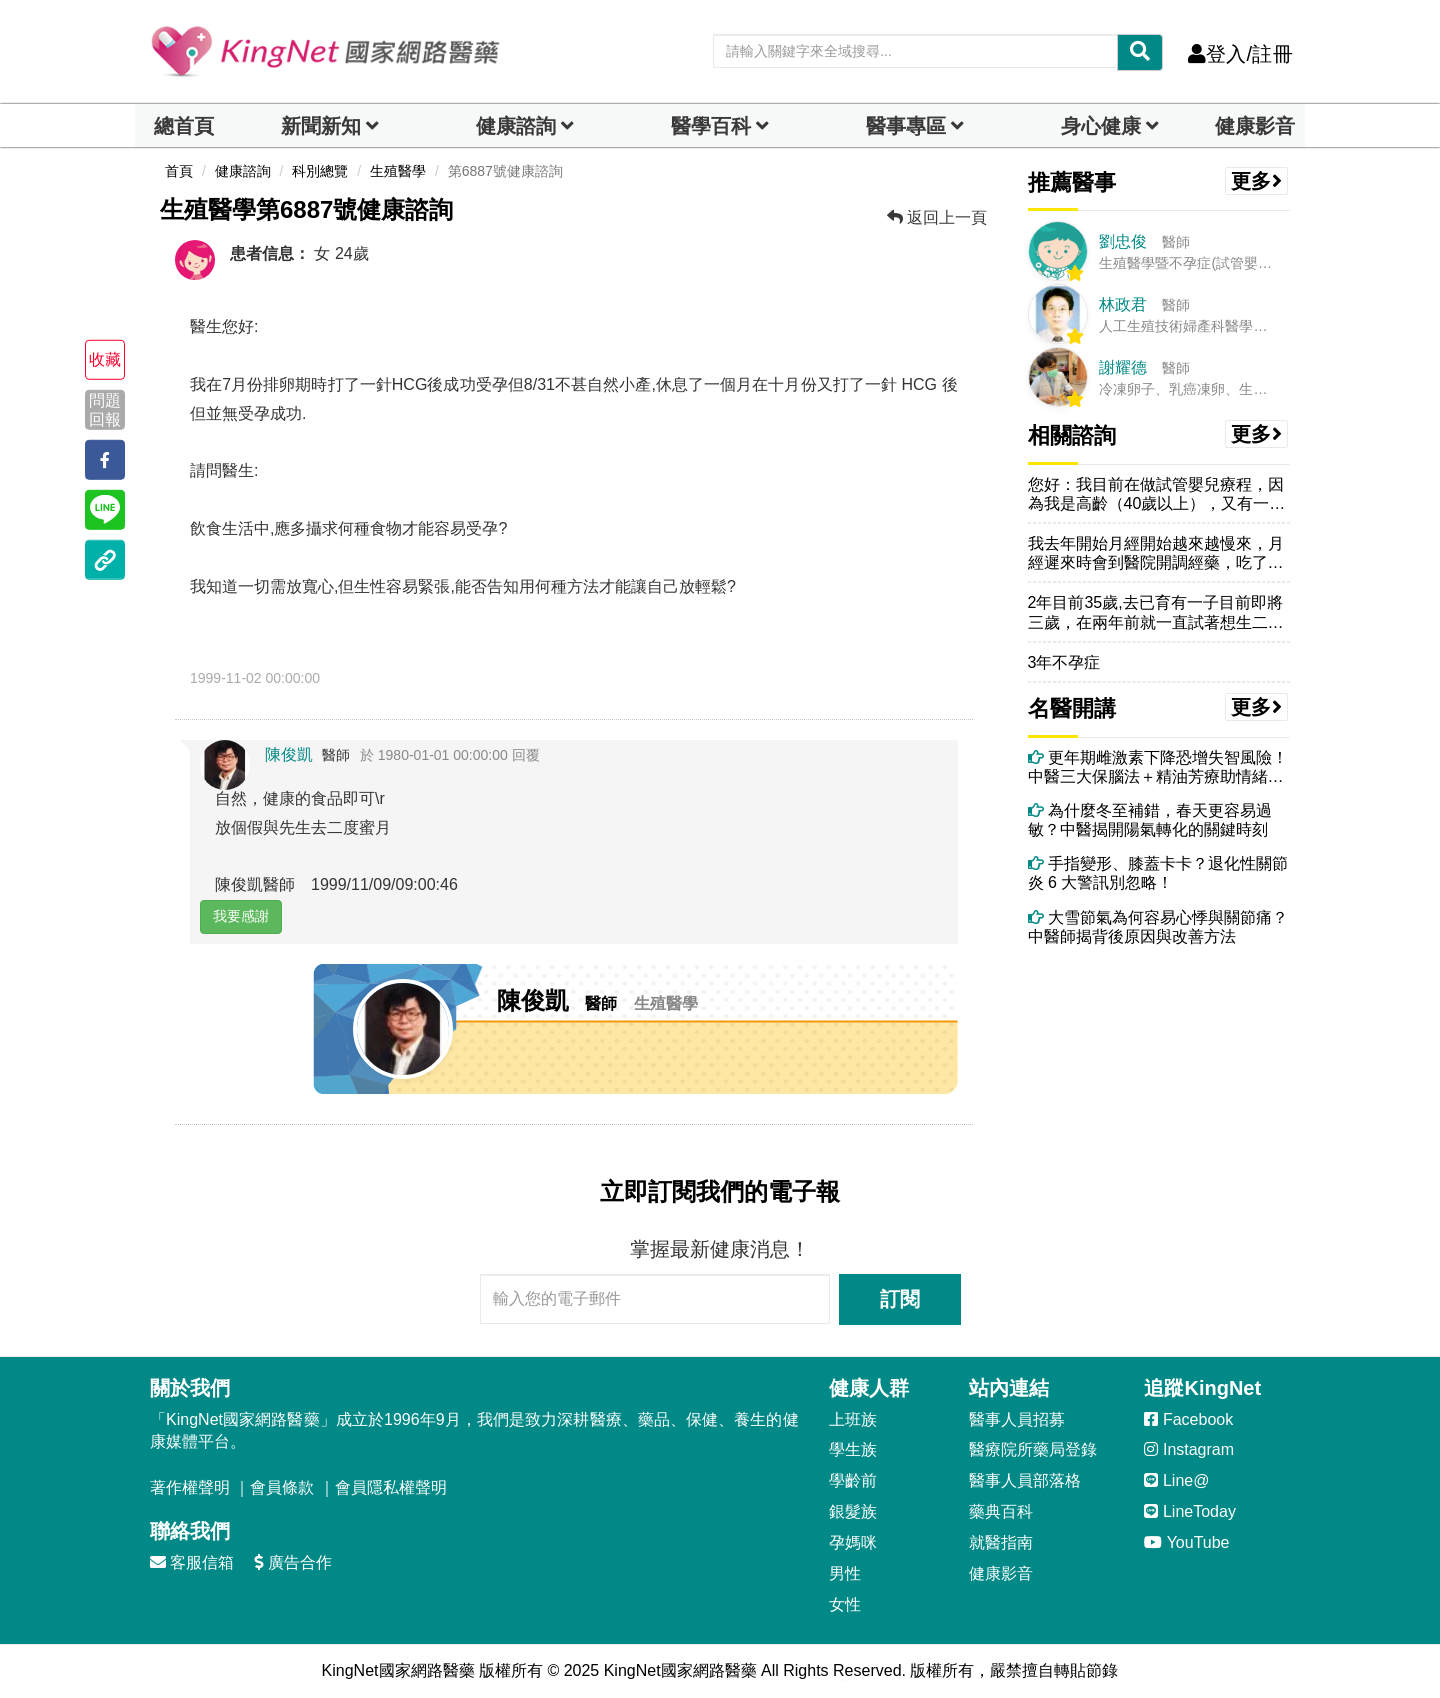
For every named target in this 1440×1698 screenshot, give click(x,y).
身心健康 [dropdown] (1101, 126)
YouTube (1186, 1542)
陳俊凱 (289, 754)
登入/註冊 (1240, 54)
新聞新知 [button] (321, 126)
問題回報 (105, 409)
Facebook (1188, 1419)
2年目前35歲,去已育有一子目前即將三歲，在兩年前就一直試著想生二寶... (1155, 612)
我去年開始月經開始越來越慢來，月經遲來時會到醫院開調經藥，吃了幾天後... (1156, 553)
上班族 (853, 1419)
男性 (845, 1573)
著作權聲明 (190, 1487)
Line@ (1176, 1480)
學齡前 (853, 1480)
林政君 (1123, 304)
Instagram (1189, 1449)
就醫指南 (1001, 1542)
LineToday (1189, 1511)
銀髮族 (853, 1511)
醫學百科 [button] (711, 126)
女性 (845, 1604)
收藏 (105, 359)
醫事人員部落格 (1025, 1480)
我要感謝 (241, 916)
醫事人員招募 (1017, 1419)
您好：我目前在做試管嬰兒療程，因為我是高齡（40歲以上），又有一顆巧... (1157, 494)
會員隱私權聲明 (391, 1487)
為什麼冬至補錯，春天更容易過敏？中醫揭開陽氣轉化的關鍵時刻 (1150, 820)
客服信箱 (192, 1562)
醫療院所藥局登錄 (1033, 1449)
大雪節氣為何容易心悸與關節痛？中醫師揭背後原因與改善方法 (1158, 927)
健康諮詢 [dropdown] (516, 126)
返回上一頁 (937, 217)
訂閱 (900, 1299)
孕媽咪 (853, 1542)
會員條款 (282, 1487)
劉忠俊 (1123, 241)
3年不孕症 (1064, 662)
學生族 (853, 1449)
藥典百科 (1001, 1511)
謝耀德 (1123, 367)
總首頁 (184, 126)
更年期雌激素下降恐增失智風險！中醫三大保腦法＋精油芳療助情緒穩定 (1158, 767)
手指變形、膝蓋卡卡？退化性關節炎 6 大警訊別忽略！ (1158, 873)
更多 (1257, 181)
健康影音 (1255, 126)
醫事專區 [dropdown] (906, 126)
